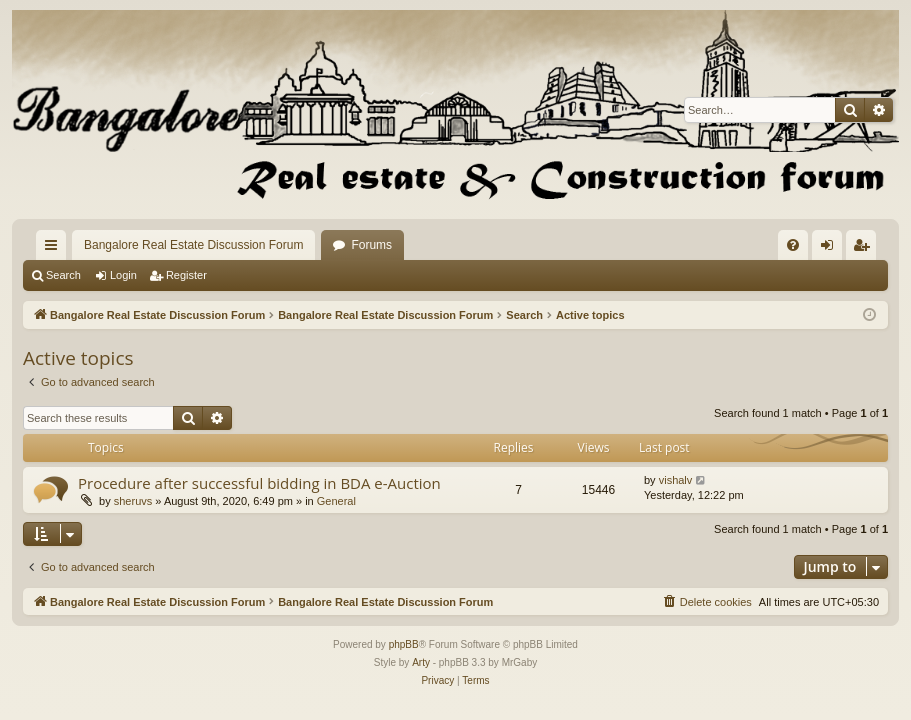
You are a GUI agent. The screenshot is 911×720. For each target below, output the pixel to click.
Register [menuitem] (865, 249)
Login (123, 275)
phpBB (404, 644)
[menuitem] (793, 245)
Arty (421, 662)
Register (186, 275)
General (336, 501)
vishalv (676, 480)
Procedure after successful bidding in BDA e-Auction (259, 483)
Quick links (55, 249)
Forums (371, 245)
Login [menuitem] (831, 249)
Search (63, 275)
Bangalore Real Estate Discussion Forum (193, 245)
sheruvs (133, 501)
